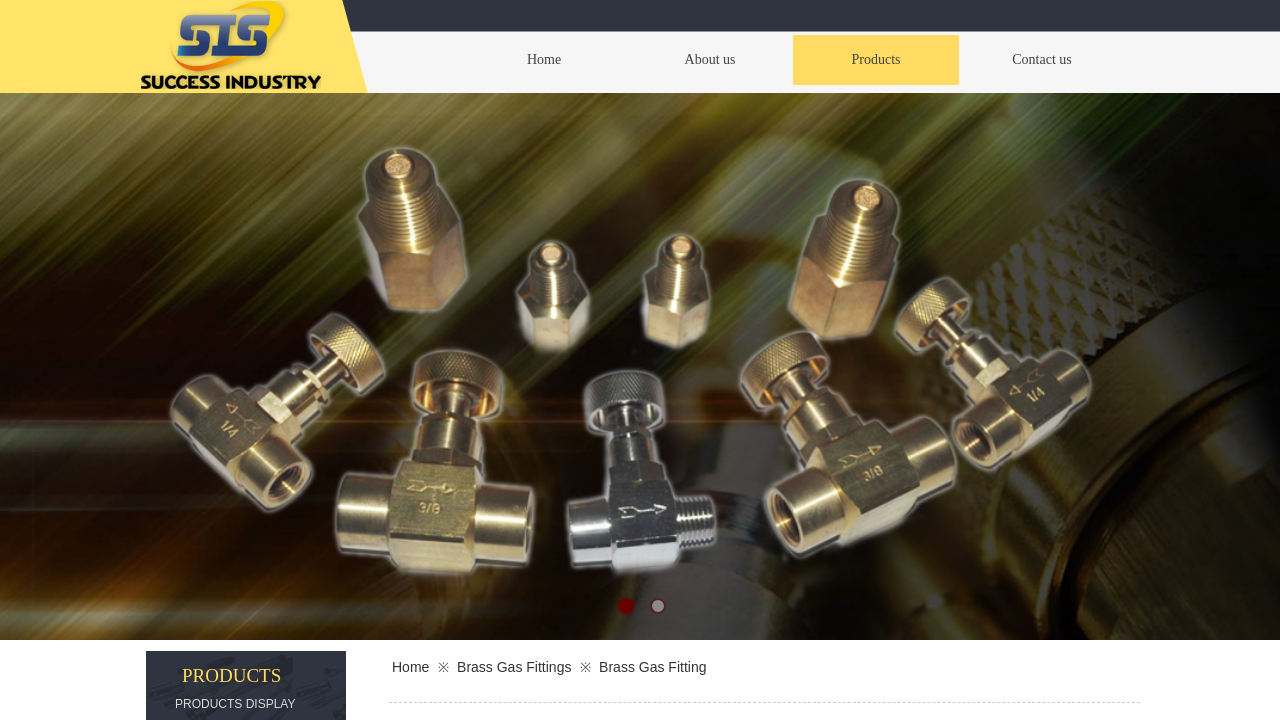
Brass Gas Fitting (652, 667)
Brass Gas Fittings (514, 667)
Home (410, 667)
